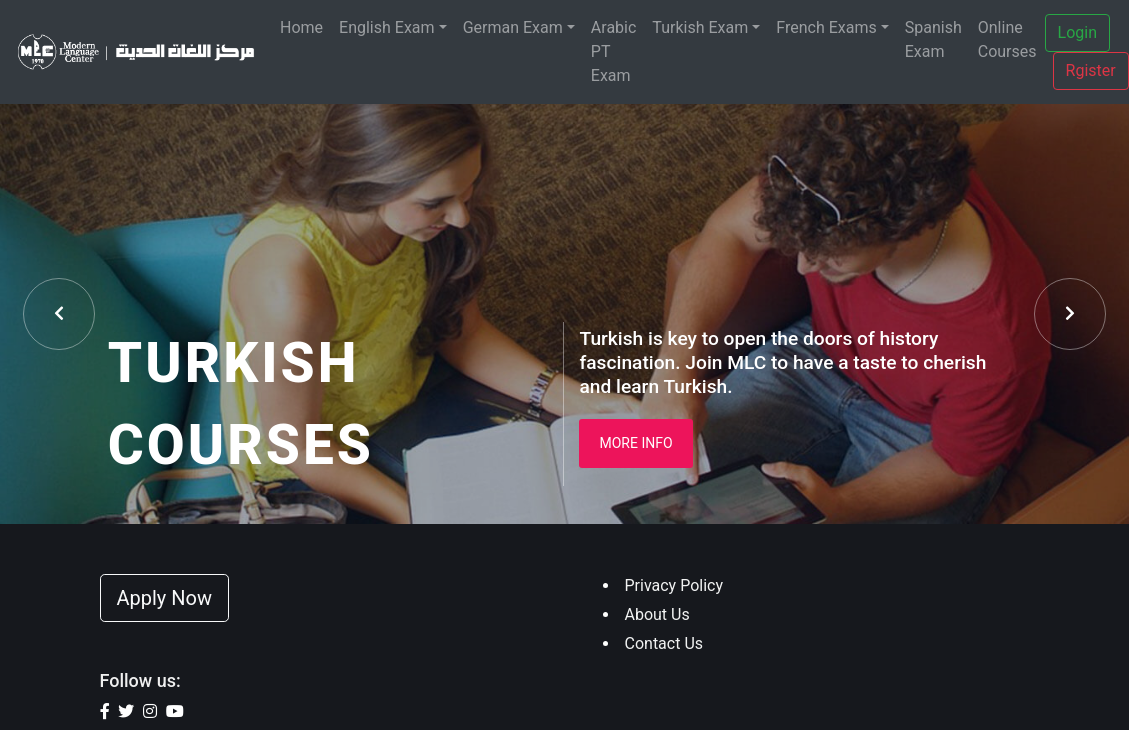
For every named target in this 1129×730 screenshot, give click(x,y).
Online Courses (1007, 39)
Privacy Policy (674, 585)
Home (301, 27)
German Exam (513, 27)
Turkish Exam (700, 27)
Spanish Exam (933, 39)
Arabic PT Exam (614, 51)
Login (1077, 32)
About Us (657, 614)
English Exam (387, 27)
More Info (635, 443)
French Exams (826, 27)
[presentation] (59, 314)
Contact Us (664, 643)
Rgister (1091, 70)
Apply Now (165, 598)
